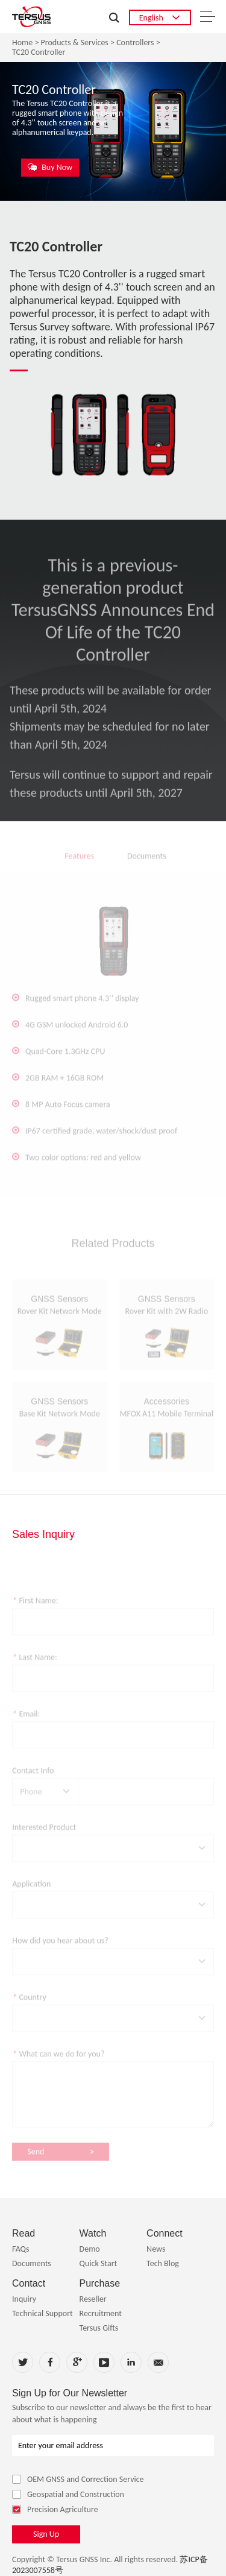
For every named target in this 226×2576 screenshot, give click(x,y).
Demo (90, 2249)
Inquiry (24, 2299)
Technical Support (42, 2313)
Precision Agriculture (55, 2509)
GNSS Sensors (59, 1308)
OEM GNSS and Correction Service (78, 2479)
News (155, 2249)
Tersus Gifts (99, 2328)
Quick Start (99, 2263)
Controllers (135, 43)
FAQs (21, 2249)
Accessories (166, 1411)
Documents (31, 2263)
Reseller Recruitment (101, 2306)
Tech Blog (162, 2263)
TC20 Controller (38, 52)
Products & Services (74, 43)
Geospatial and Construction (68, 2494)
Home (22, 43)
